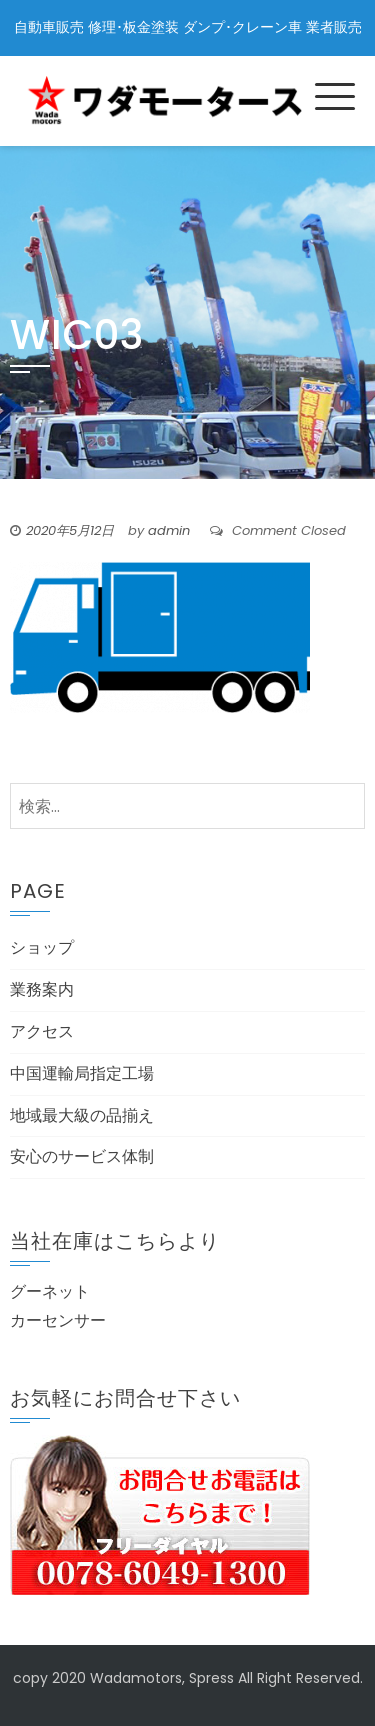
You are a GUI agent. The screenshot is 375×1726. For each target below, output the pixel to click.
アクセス (42, 1031)
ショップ (42, 947)
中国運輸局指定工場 (82, 1073)
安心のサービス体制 (82, 1156)
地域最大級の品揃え (82, 1115)
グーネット (50, 1291)
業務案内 (42, 989)
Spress (211, 1678)
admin (169, 530)
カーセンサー (58, 1320)
